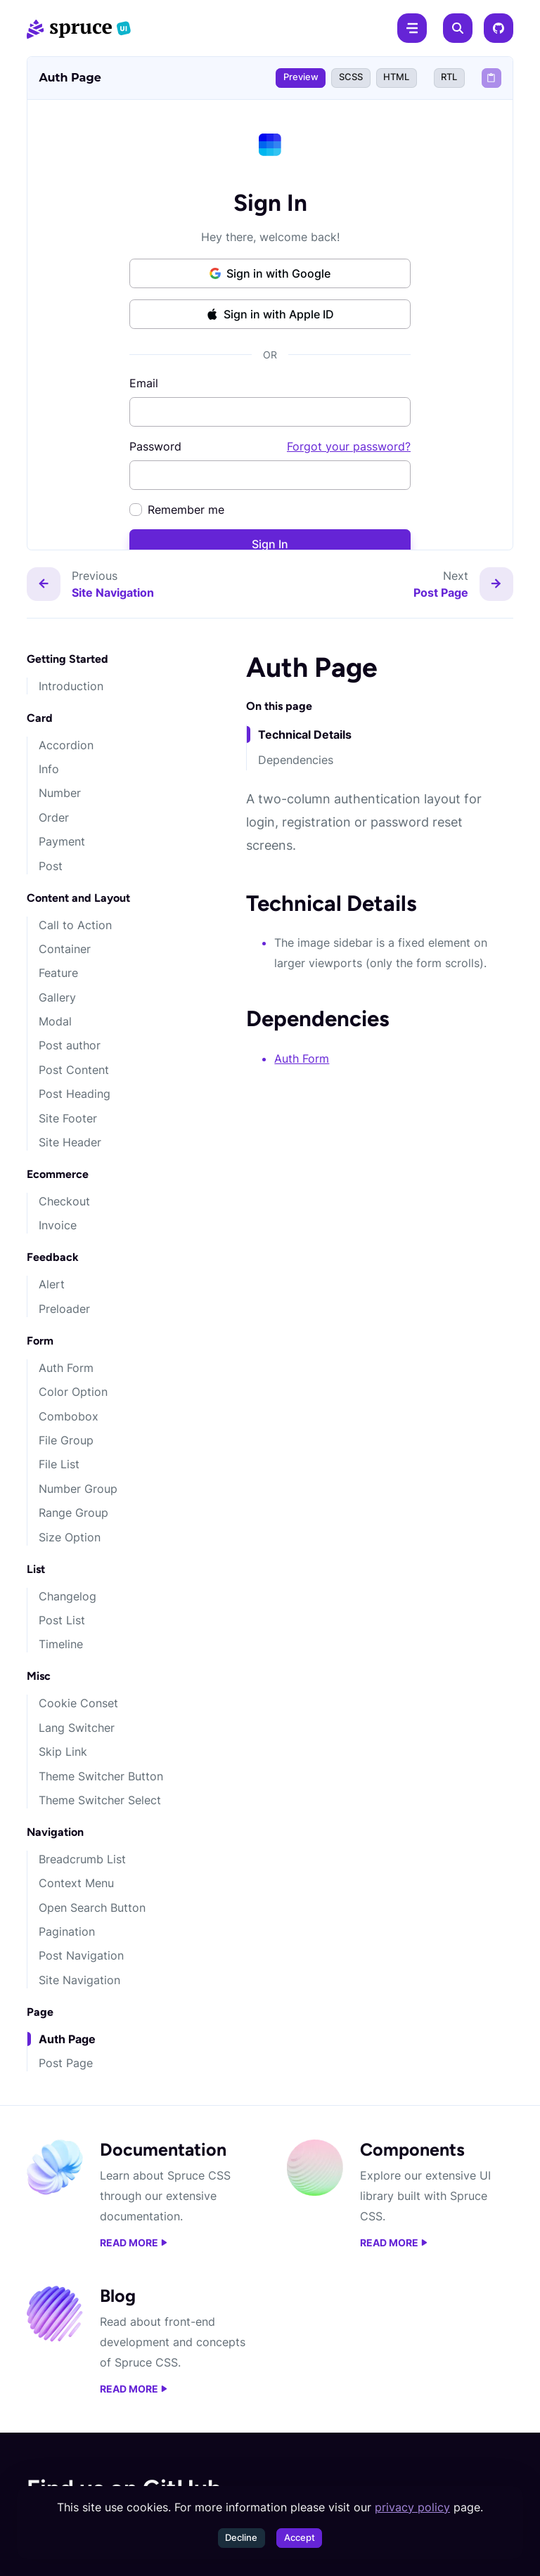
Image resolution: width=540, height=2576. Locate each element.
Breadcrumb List (82, 1859)
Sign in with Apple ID (270, 314)
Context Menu (76, 1883)
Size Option (70, 1537)
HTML (396, 77)
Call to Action (75, 925)
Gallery (57, 997)
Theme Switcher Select (100, 1800)
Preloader (64, 1309)
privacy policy (412, 2507)
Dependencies (295, 760)
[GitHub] (498, 28)
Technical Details (305, 734)
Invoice (58, 1225)
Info (49, 769)
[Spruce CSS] (79, 28)
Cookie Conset (78, 1703)
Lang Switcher (77, 1728)
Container (65, 949)
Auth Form (66, 1368)
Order (54, 817)
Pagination (67, 1931)
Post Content (74, 1070)
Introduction (71, 686)
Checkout (64, 1201)
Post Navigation (81, 1955)
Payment (62, 841)
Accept (299, 2537)
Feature (58, 973)
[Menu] (412, 28)
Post (51, 866)
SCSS (351, 77)
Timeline (61, 1644)
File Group (66, 1440)
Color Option (73, 1392)
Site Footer (68, 1118)
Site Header (70, 1142)
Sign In (270, 544)
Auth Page (67, 2039)
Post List (62, 1620)
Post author (70, 1045)
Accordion (66, 745)
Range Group (73, 1513)
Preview (301, 77)
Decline (241, 2537)
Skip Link (63, 1752)
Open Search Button (92, 1908)
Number (60, 793)
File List (59, 1464)
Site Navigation (79, 1980)
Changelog (67, 1596)
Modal (55, 1021)
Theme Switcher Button (101, 1776)
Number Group (78, 1489)
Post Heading (74, 1094)
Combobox (68, 1416)
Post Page (66, 2063)
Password (270, 446)
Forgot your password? (349, 446)
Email (143, 383)
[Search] (457, 28)
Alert (52, 1284)
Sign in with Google (270, 273)
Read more (133, 2243)
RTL (449, 77)
